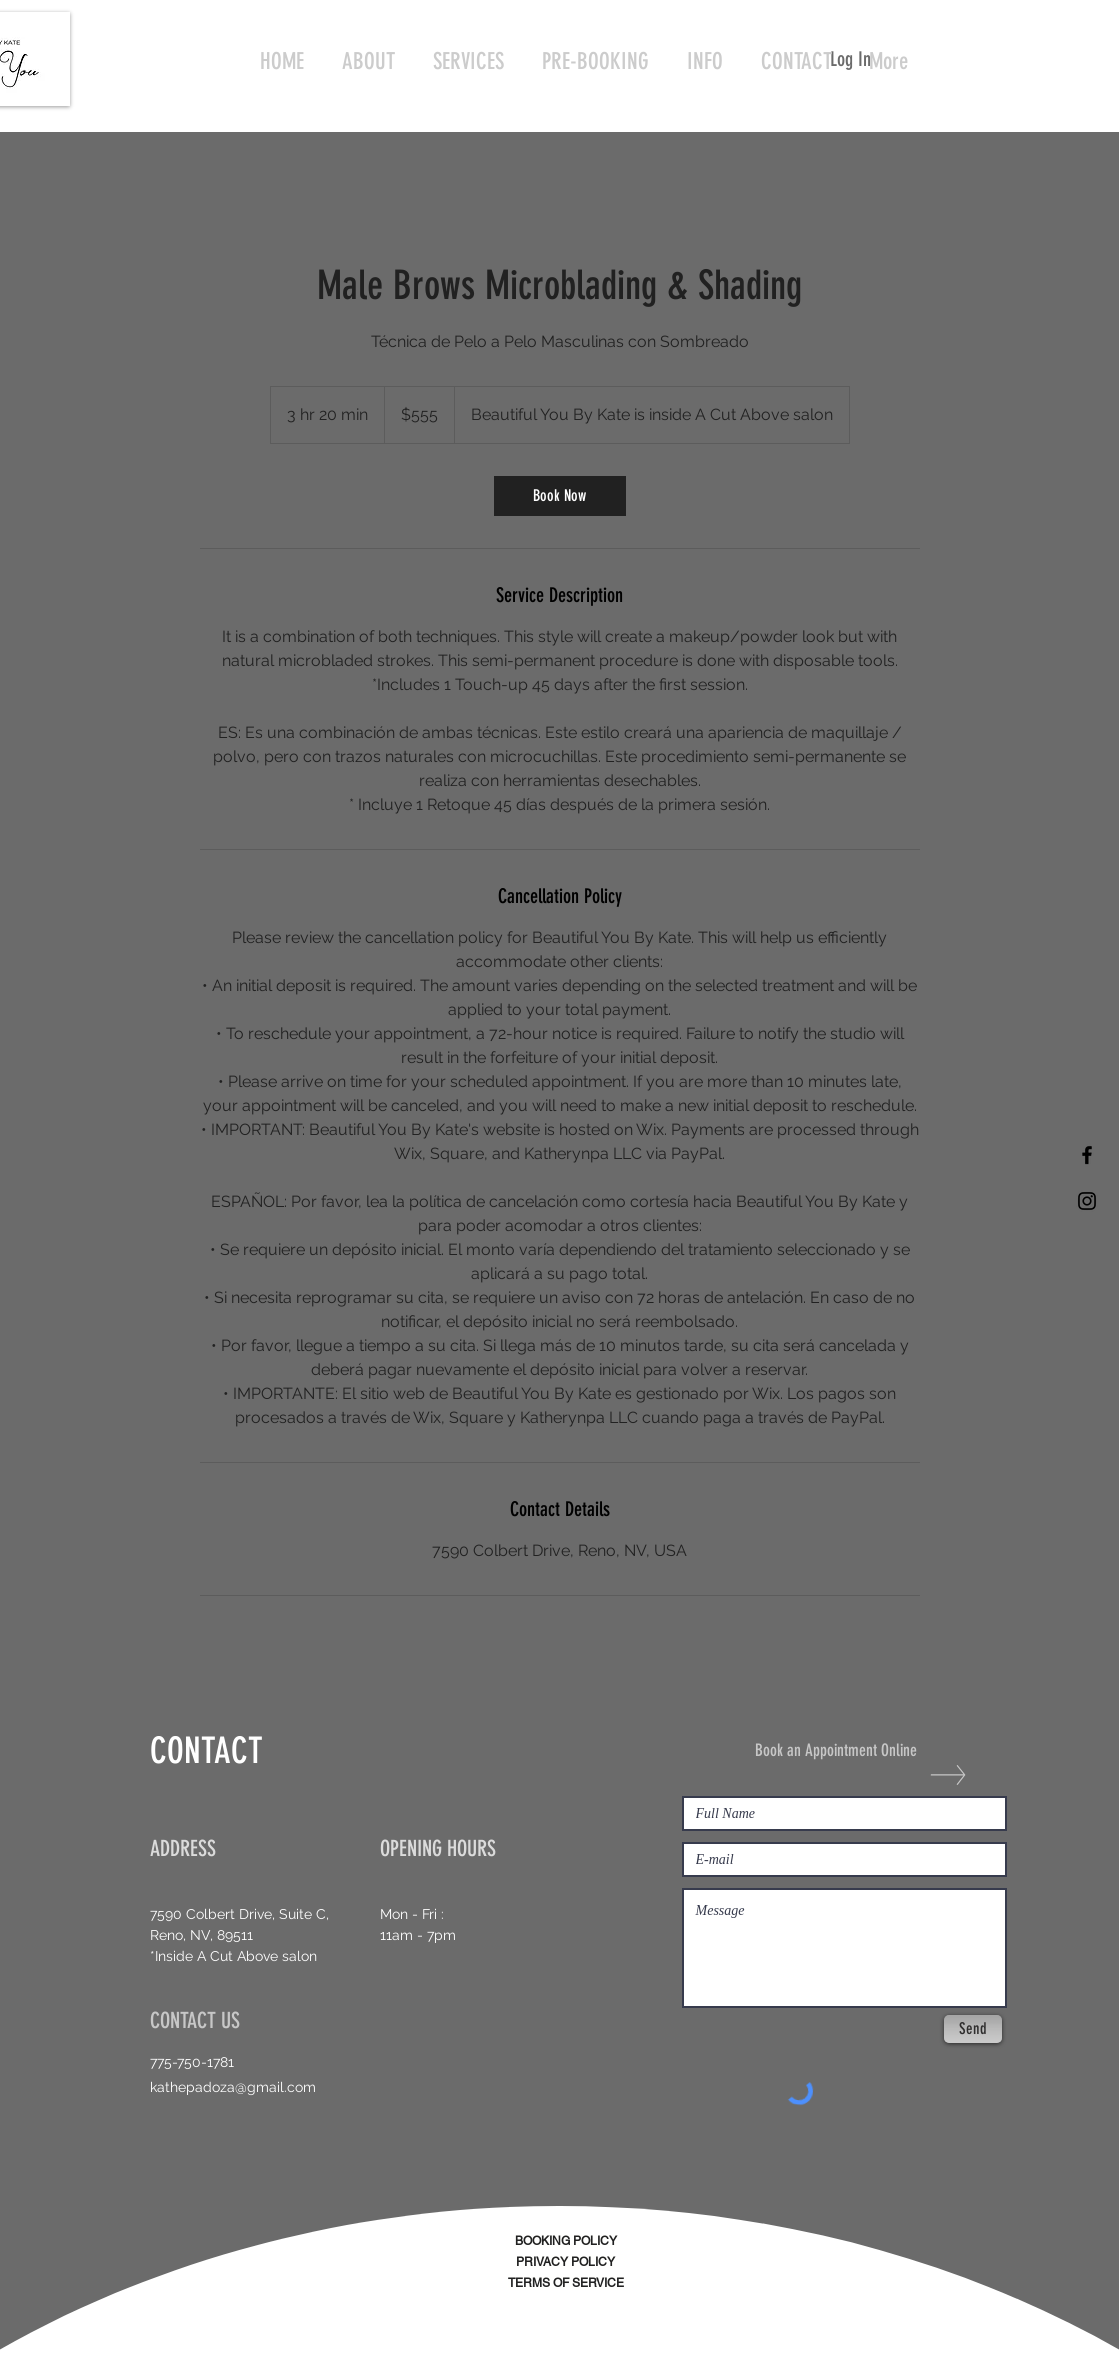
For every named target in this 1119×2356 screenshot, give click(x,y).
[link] (560, 496)
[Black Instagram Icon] (1087, 1201)
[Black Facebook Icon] (1087, 1155)
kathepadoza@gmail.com (233, 2087)
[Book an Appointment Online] (847, 1750)
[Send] (973, 2029)
